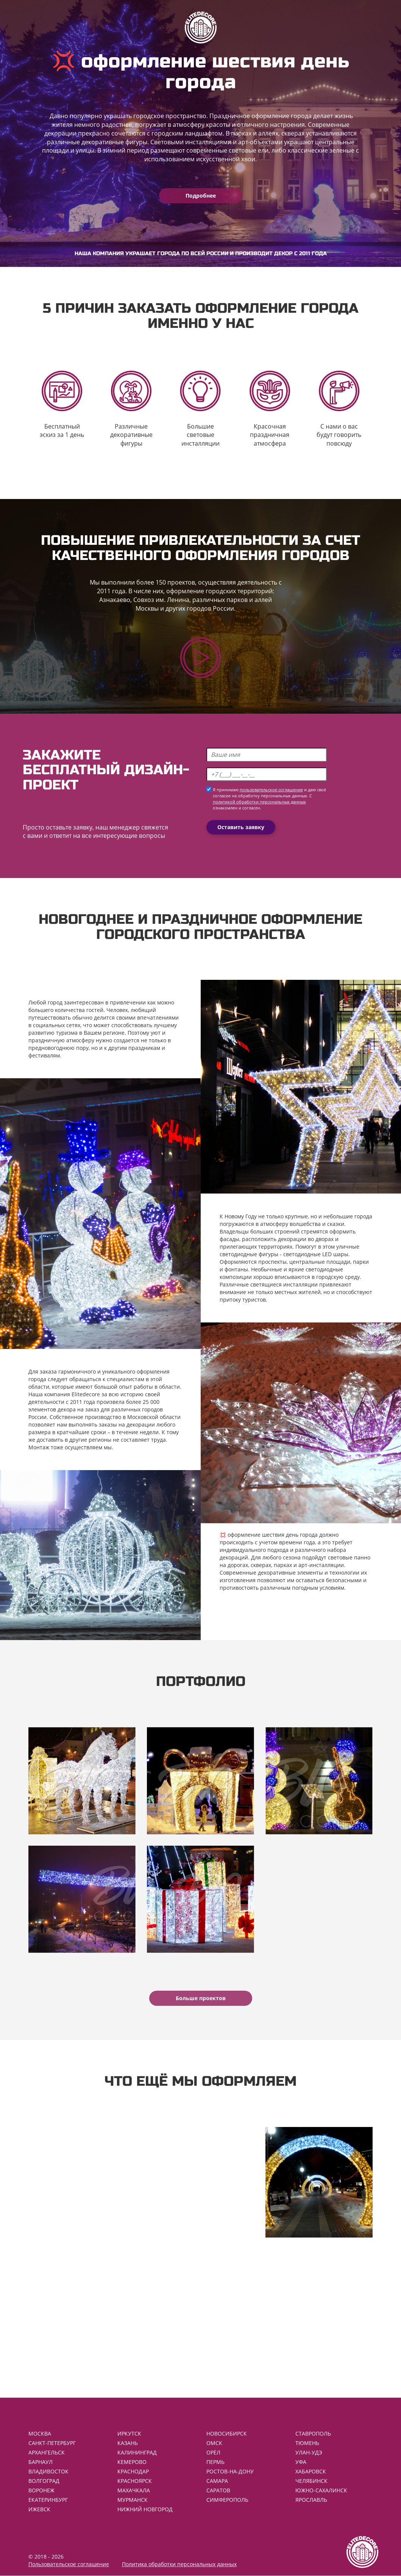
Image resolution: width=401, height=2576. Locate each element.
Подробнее (201, 195)
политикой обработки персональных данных (259, 802)
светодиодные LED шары (315, 1254)
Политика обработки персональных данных (179, 2564)
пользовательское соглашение (271, 789)
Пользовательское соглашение (68, 2564)
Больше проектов (201, 1998)
